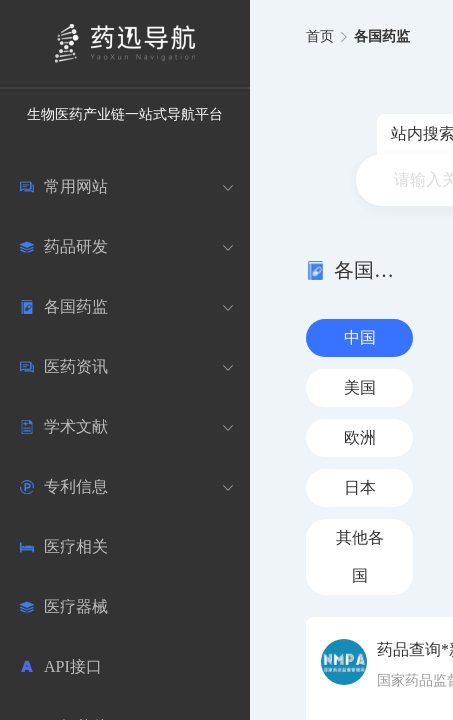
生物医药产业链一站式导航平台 (125, 114)
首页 (320, 36)
